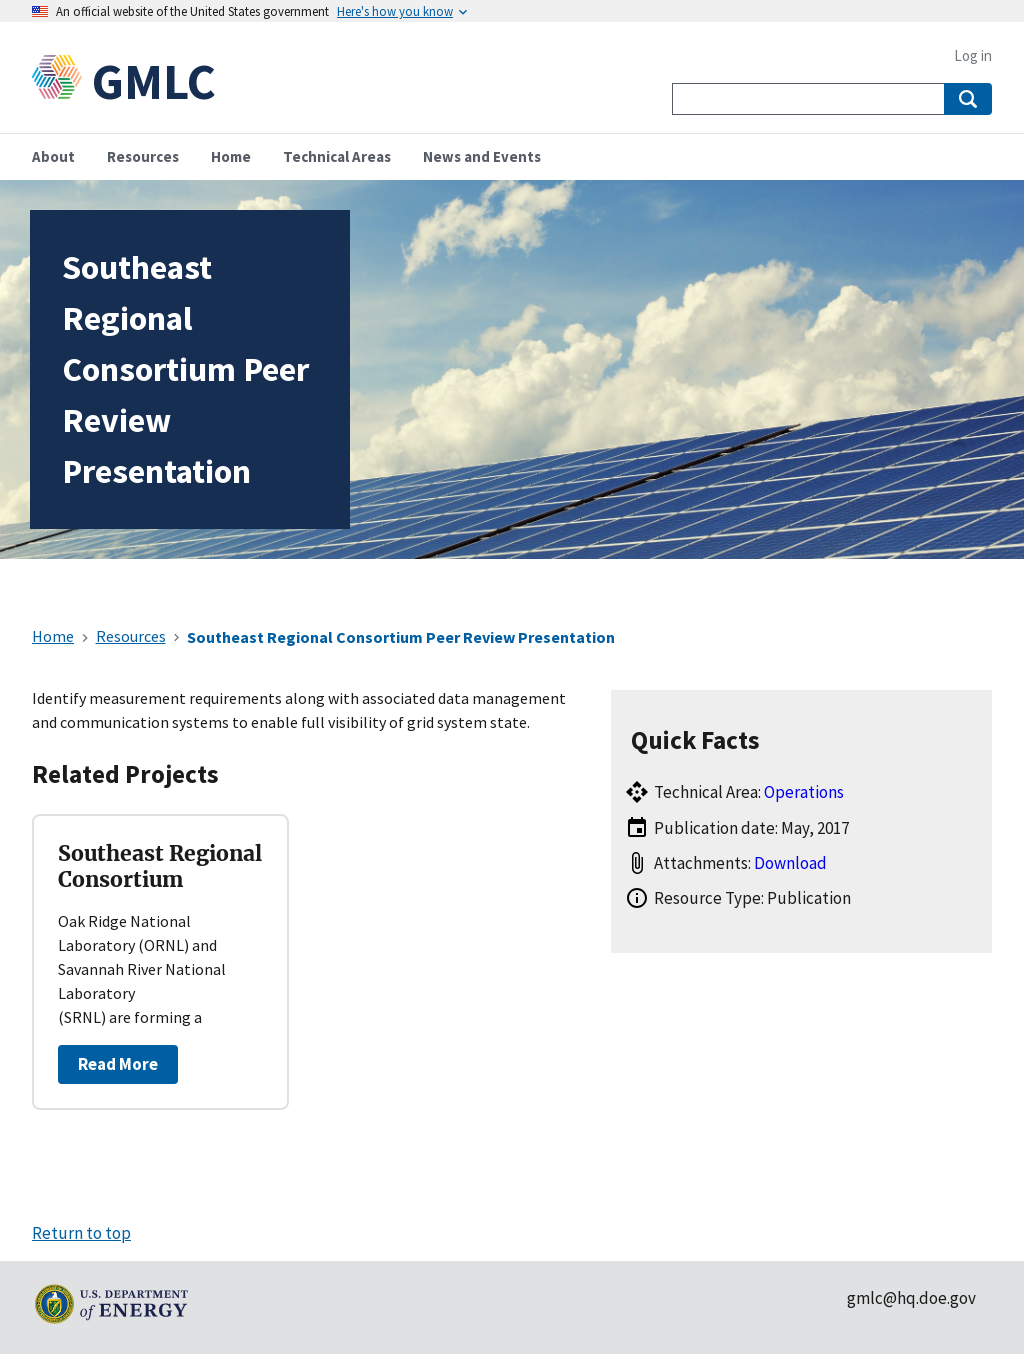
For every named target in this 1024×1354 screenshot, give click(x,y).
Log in (973, 55)
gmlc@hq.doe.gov (911, 1298)
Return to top (81, 1233)
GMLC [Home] (154, 81)
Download (790, 863)
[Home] (62, 81)
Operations (804, 792)
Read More (118, 1064)
